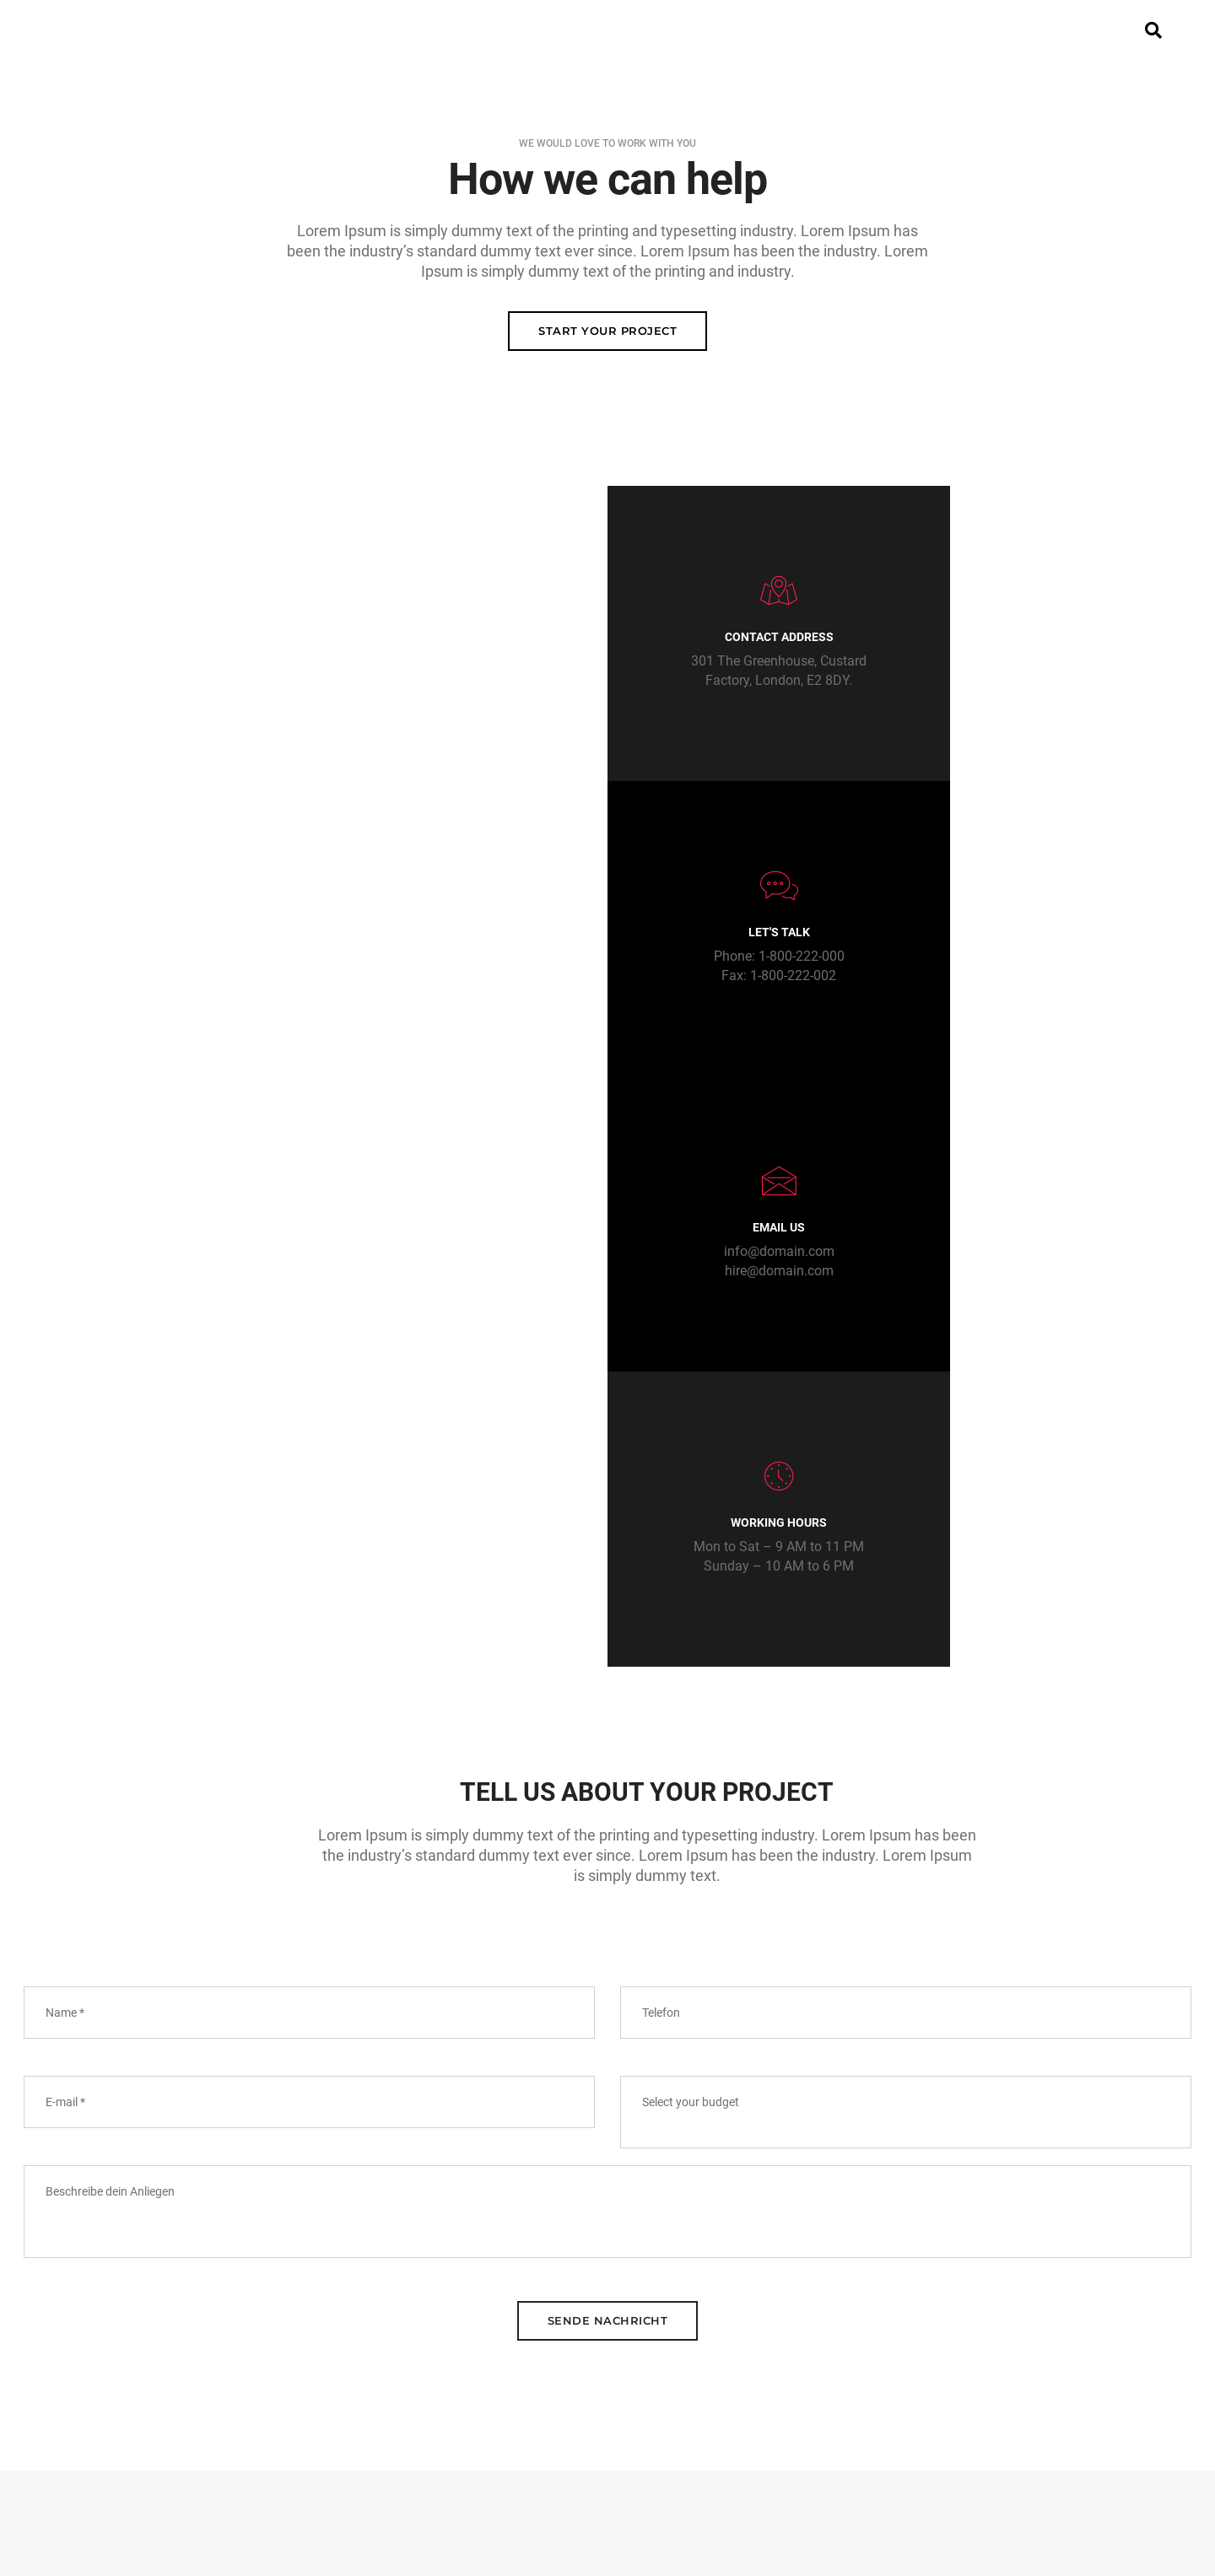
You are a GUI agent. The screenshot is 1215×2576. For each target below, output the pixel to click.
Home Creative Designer (458, 2368)
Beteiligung (574, 30)
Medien (788, 30)
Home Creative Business (458, 2348)
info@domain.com (760, 960)
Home (326, 30)
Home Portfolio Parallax (458, 2409)
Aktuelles (688, 30)
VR (484, 30)
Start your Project (607, 333)
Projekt (411, 30)
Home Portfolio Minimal (458, 2389)
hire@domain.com (759, 980)
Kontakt (880, 30)
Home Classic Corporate (459, 2328)
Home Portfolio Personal (459, 2429)
